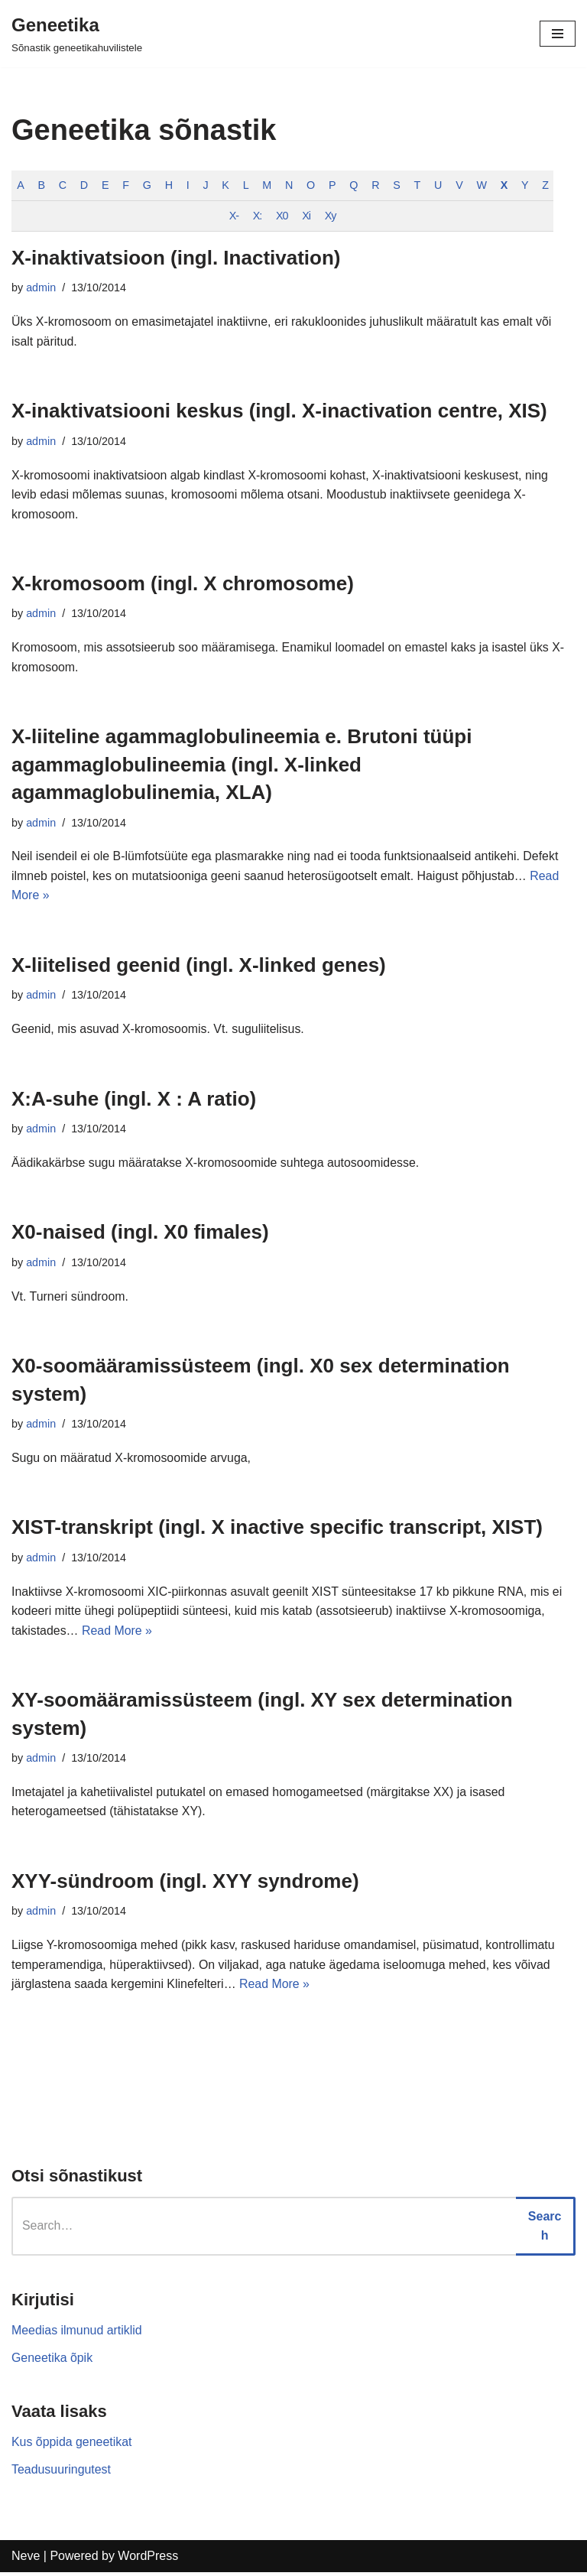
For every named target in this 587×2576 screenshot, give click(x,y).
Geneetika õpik (52, 2360)
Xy (332, 216)
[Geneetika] (76, 34)
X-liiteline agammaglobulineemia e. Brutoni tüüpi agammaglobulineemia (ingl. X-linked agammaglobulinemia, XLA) (241, 765)
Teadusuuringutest (61, 2472)
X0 (283, 216)
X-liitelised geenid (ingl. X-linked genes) (198, 966)
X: (258, 216)
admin (41, 288)
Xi (307, 216)
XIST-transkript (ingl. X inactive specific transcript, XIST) (277, 1529)
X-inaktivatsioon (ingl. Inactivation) (176, 257)
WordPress (148, 2559)
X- (234, 216)
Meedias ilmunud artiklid (77, 2333)
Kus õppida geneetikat (71, 2445)
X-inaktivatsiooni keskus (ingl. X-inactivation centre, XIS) (279, 411)
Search (545, 2229)
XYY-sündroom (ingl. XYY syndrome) (185, 1884)
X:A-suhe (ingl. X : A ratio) (133, 1100)
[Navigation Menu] (558, 34)
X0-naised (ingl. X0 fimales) (140, 1234)
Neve (25, 2559)
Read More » (117, 1632)
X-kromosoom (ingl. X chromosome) (182, 584)
